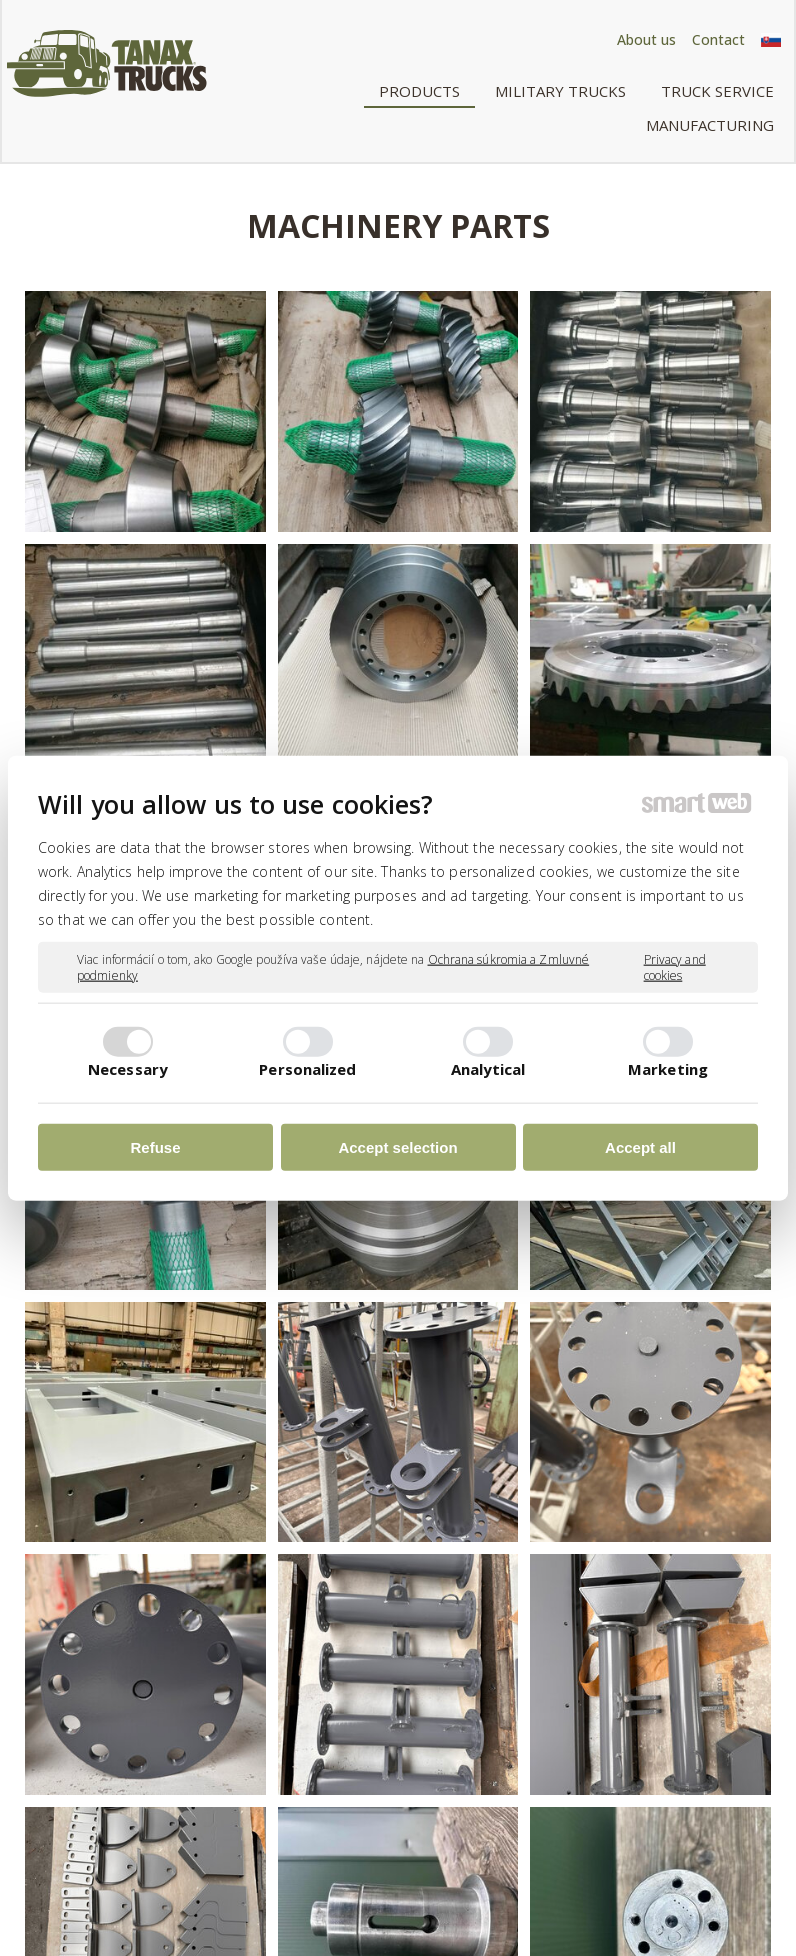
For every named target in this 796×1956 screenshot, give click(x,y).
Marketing (668, 1068)
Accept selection (397, 1147)
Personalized (307, 1068)
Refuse (155, 1147)
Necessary (128, 1068)
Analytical (488, 1068)
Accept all (640, 1147)
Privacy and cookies (675, 967)
